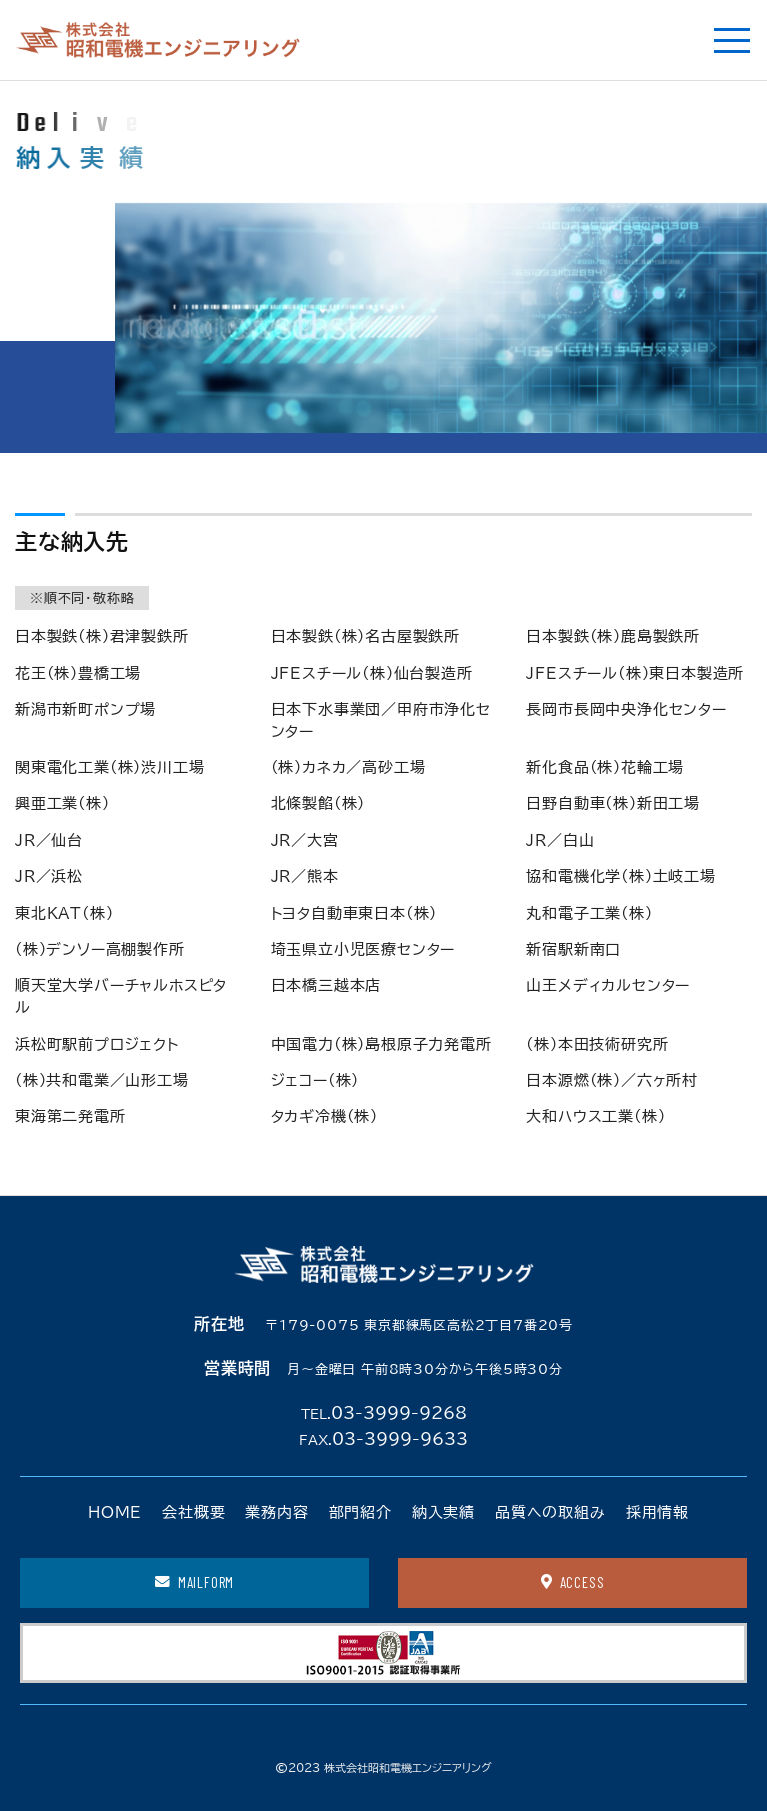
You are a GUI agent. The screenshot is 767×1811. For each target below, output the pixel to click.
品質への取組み (550, 1512)
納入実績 (443, 1512)
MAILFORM (194, 1582)
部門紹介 (360, 1512)
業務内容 (276, 1512)
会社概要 (193, 1512)
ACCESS (573, 1582)
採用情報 (657, 1512)
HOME (115, 1512)
